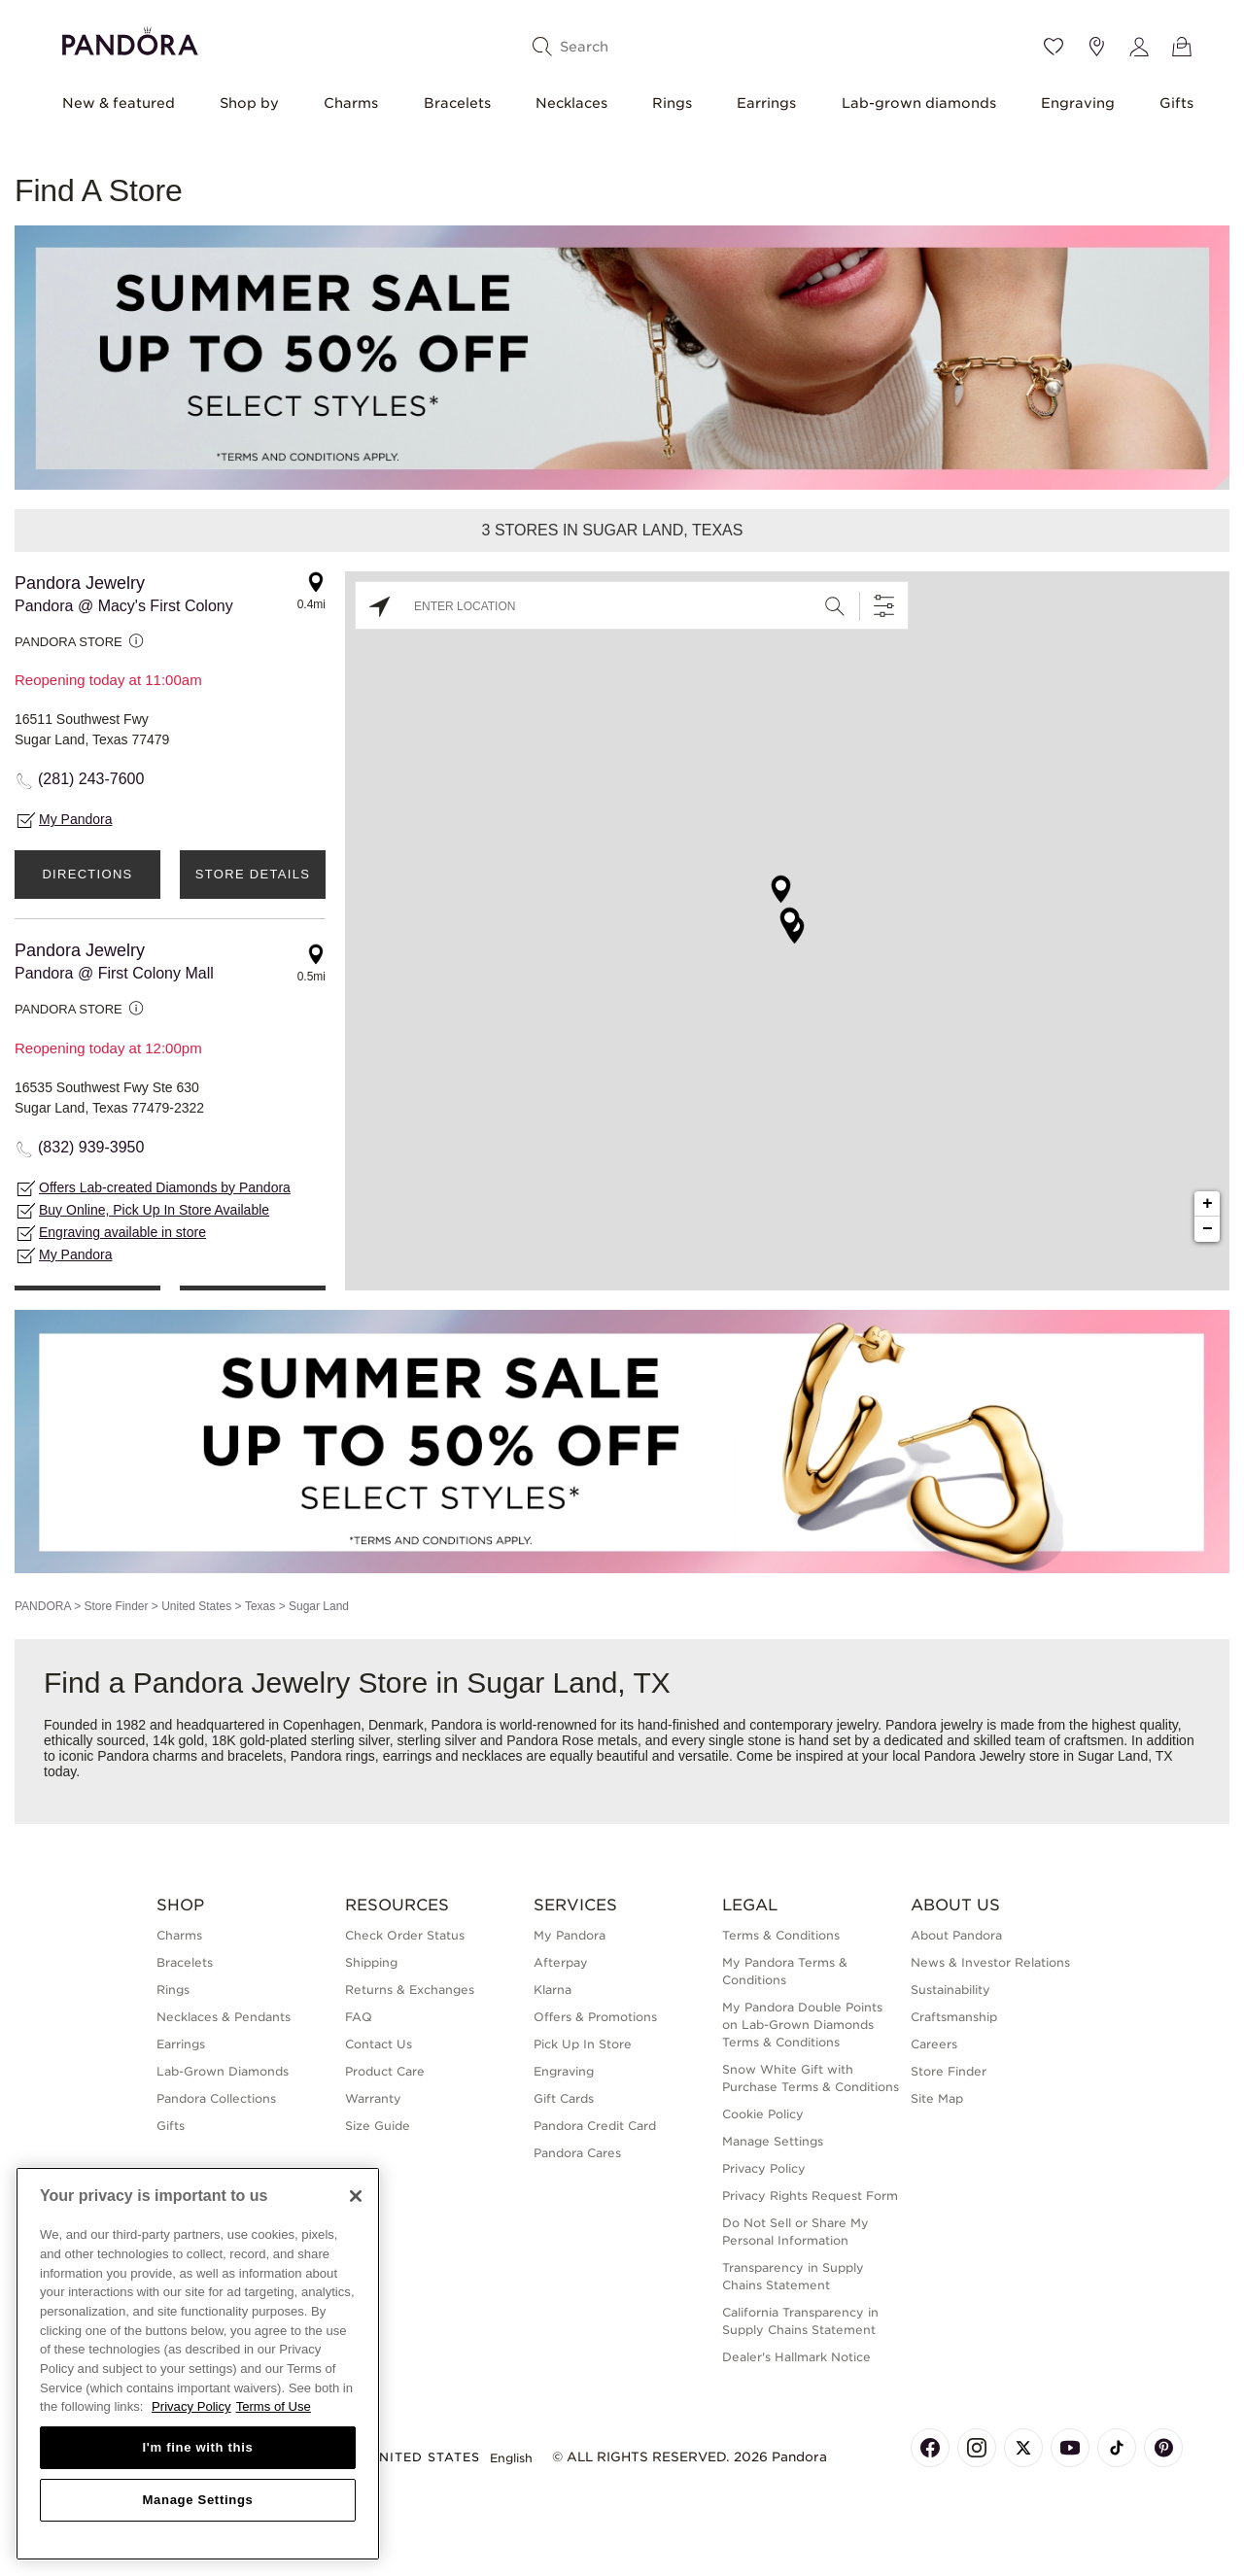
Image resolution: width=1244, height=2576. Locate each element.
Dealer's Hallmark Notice (796, 2357)
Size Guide (377, 2125)
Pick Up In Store (583, 2044)
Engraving (1078, 103)
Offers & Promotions (595, 2016)
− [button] (1207, 1229)
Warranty (373, 2098)
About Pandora (956, 1935)
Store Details (252, 874)
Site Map (937, 2098)
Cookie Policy (763, 2114)
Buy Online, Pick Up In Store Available (154, 1210)
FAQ (358, 2016)
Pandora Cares (577, 2153)
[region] (198, 2363)
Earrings (766, 103)
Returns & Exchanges (409, 1989)
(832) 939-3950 (91, 1147)
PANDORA (43, 1606)
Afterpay (561, 1962)
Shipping (371, 1962)
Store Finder (116, 1606)
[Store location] (1096, 46)
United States (196, 1606)
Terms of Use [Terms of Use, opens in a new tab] (273, 2406)
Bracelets (457, 103)
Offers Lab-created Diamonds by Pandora (165, 1187)
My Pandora (75, 819)
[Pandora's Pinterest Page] (1163, 2447)
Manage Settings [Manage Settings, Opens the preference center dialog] (197, 2499)
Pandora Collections (216, 2098)
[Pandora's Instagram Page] (976, 2447)
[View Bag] (1181, 46)
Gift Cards (564, 2098)
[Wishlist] (1053, 46)
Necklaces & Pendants (223, 2016)
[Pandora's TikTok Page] (1116, 2447)
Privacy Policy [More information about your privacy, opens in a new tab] (191, 2406)
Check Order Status (405, 1935)
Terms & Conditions (781, 1935)
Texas (260, 1606)
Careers (934, 2044)
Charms (351, 103)
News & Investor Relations (990, 1962)
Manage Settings (772, 2141)
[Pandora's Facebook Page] (930, 2447)
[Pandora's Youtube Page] (1070, 2447)
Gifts (1176, 103)
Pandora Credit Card (595, 2125)
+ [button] (1207, 1204)
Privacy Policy (764, 2168)
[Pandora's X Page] (1023, 2447)
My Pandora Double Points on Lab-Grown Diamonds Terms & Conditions (802, 2024)
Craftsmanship (954, 2016)
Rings (672, 103)
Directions (87, 874)
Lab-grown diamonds (919, 103)
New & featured (118, 103)
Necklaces (571, 103)
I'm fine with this (198, 2447)
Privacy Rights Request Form (810, 2195)
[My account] (1139, 46)
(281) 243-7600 (91, 779)
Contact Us (378, 2044)
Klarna (552, 1989)
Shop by (249, 103)
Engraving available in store (122, 1232)
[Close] (355, 2196)
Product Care (385, 2071)
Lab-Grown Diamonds (222, 2071)
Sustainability (950, 1989)
